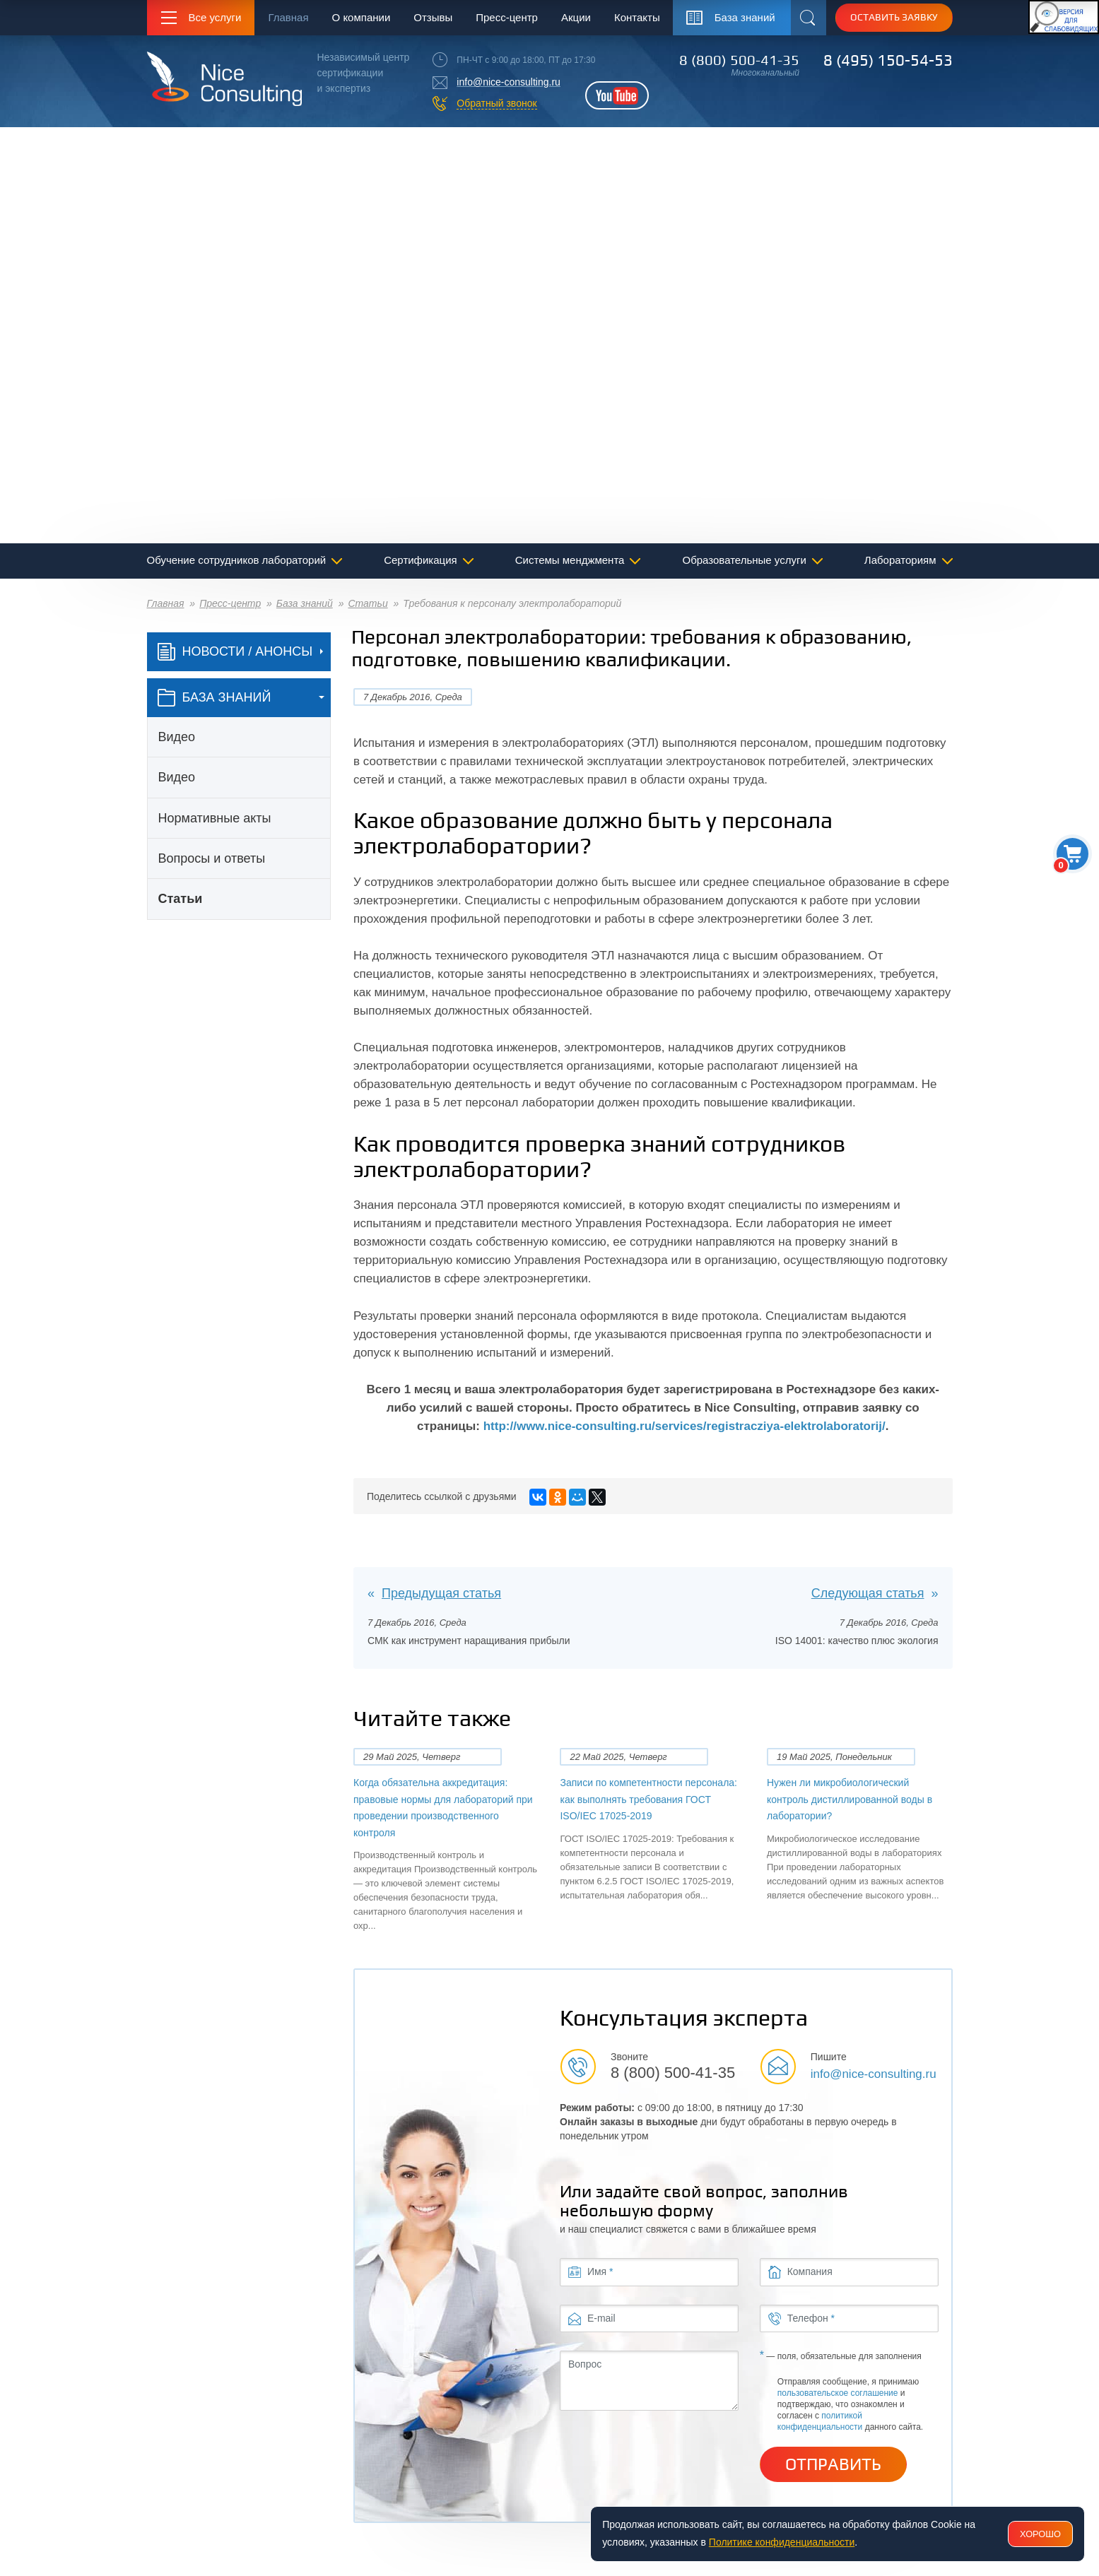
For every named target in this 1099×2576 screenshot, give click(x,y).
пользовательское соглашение (837, 2393)
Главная (288, 17)
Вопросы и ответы (212, 858)
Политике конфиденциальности (781, 2542)
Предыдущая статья (441, 1593)
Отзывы (432, 17)
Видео (177, 737)
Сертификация (420, 560)
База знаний (304, 603)
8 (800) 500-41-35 (739, 60)
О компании (361, 17)
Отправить (833, 2464)
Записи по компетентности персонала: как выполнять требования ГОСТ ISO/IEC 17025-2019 (648, 1799)
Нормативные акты (214, 818)
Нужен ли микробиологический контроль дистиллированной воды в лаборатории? (849, 1799)
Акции (576, 17)
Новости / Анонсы (235, 652)
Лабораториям (900, 560)
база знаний (214, 698)
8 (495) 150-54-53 (888, 60)
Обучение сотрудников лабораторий (237, 560)
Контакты (637, 17)
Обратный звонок (496, 103)
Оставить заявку (894, 17)
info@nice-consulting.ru (508, 82)
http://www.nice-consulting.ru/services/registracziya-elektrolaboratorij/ (684, 1426)
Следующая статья (867, 1593)
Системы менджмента (570, 560)
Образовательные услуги (744, 560)
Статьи (367, 603)
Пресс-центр (507, 17)
